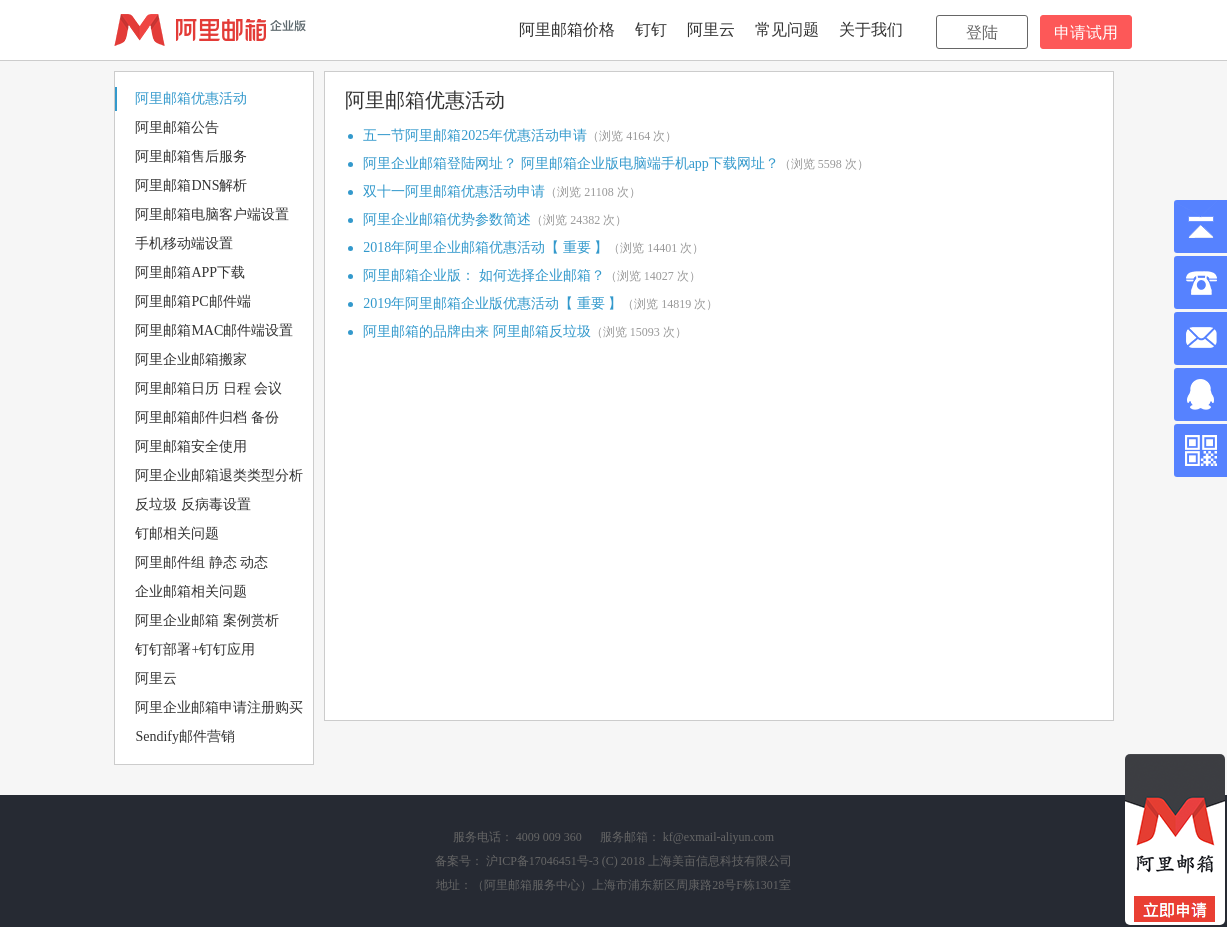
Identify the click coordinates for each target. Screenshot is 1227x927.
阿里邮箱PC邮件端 (192, 301)
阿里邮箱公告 (177, 127)
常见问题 (787, 29)
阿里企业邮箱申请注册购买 (219, 707)
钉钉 (651, 29)
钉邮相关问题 (177, 533)
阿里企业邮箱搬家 (191, 359)
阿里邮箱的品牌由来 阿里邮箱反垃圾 (477, 331)
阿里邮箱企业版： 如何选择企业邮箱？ (484, 275)
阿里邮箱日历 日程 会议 (208, 388)
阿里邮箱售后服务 (191, 156)
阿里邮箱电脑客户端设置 (212, 214)
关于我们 (871, 29)
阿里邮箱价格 (567, 29)
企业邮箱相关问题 (191, 591)
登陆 (982, 32)
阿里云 (711, 29)
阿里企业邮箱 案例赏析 (207, 620)
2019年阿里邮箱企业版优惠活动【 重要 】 (492, 303)
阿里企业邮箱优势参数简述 (447, 219)
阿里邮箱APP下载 (190, 272)
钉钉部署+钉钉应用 (195, 649)
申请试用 (1086, 32)
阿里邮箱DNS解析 (191, 185)
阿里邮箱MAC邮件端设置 (214, 330)
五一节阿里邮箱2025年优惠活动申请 (475, 135)
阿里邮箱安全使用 (191, 446)
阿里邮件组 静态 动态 (201, 562)
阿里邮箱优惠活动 (191, 98)
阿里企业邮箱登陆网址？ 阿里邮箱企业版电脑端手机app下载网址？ (571, 163)
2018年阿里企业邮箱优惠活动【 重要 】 (485, 247)
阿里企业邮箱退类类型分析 (219, 475)
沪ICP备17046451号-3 (542, 861)
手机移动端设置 (184, 243)
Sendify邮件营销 (185, 736)
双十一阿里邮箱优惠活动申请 (454, 191)
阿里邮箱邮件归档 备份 (207, 417)
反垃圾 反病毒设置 (193, 504)
